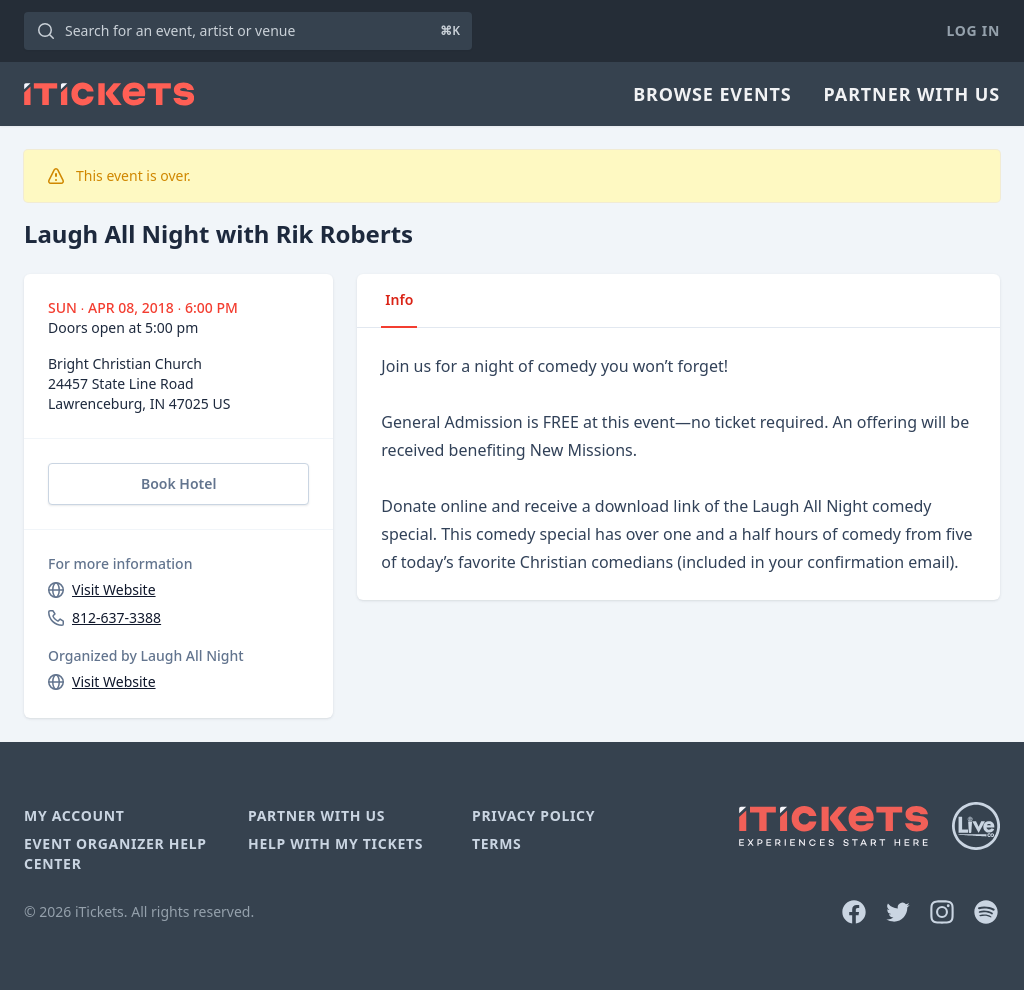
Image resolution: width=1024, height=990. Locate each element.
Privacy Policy (533, 815)
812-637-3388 (116, 617)
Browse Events (712, 94)
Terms (497, 843)
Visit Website (114, 589)
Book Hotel (178, 483)
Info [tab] (399, 299)
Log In (973, 30)
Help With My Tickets (335, 843)
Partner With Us (912, 94)
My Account (74, 815)
